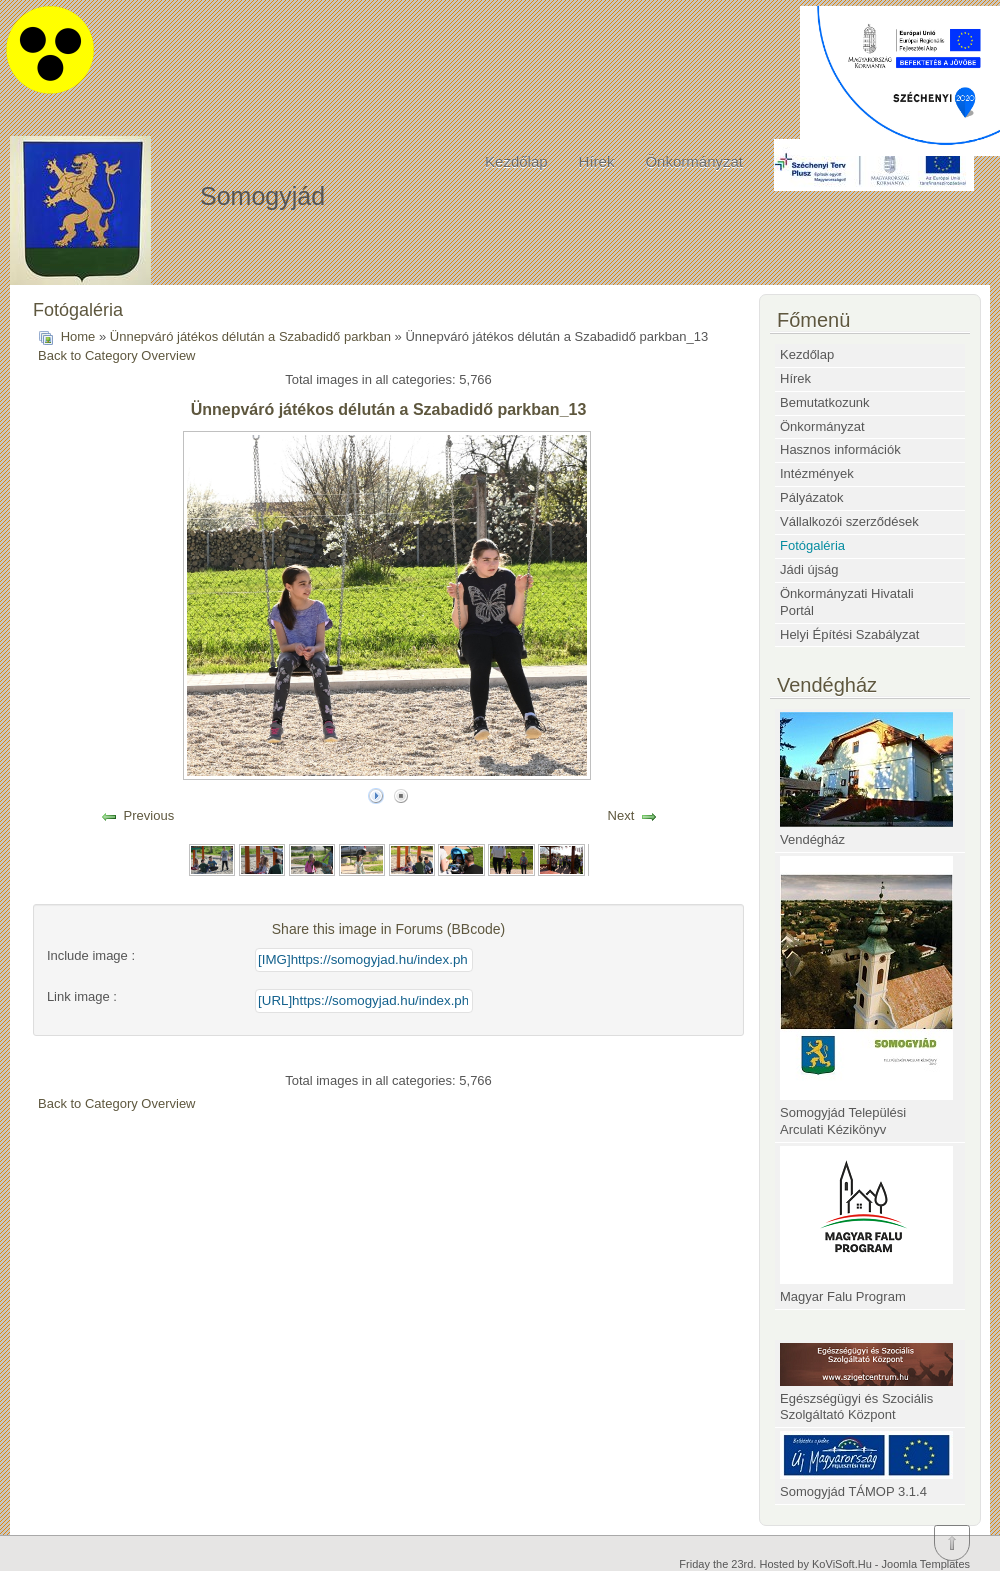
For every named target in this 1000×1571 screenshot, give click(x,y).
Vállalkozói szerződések (849, 521)
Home (78, 336)
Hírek (597, 161)
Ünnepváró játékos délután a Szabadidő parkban (250, 336)
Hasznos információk (840, 449)
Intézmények (817, 473)
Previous (149, 815)
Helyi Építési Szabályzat (849, 634)
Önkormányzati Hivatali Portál (847, 602)
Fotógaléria (812, 545)
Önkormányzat (694, 161)
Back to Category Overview (117, 355)
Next (621, 815)
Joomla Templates (926, 1564)
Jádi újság (809, 569)
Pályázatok (812, 497)
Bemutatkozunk (825, 402)
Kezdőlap (516, 161)
